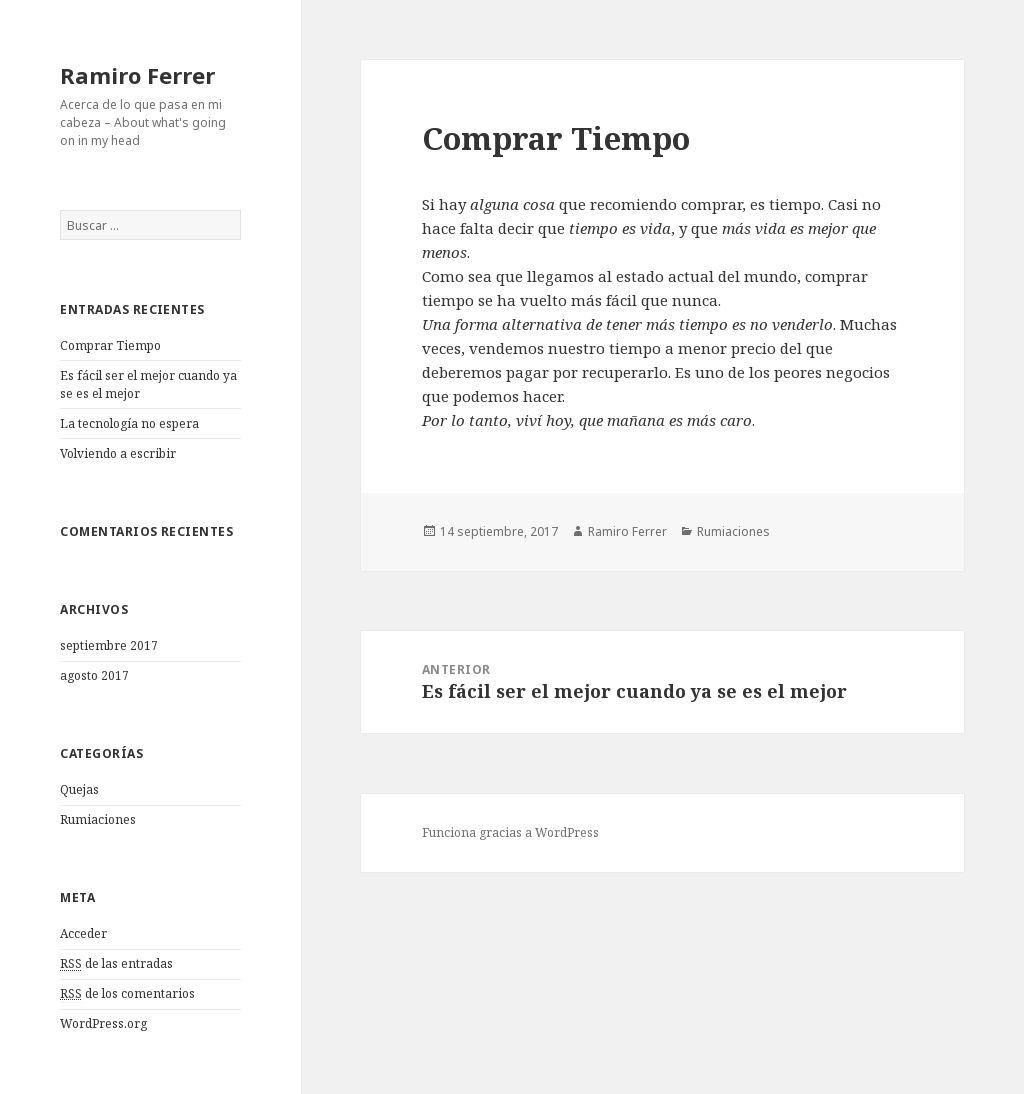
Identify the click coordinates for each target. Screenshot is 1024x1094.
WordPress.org (103, 1023)
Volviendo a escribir (118, 453)
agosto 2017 (94, 675)
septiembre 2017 (109, 645)
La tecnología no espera (129, 423)
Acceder (83, 933)
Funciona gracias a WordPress (510, 832)
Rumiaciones (98, 819)
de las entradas (116, 964)
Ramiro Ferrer (137, 75)
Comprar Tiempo (110, 345)
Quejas (79, 789)
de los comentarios (127, 994)
